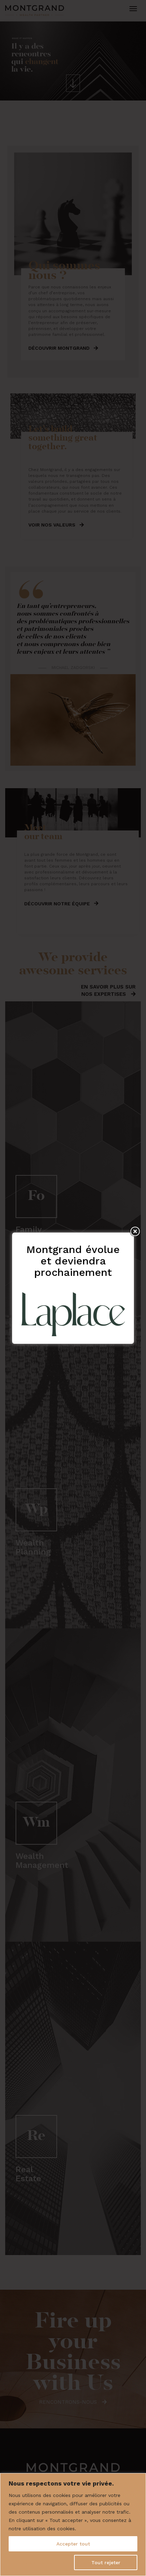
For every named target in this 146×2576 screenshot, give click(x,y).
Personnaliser (37, 2562)
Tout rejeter (105, 2562)
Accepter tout (73, 2544)
